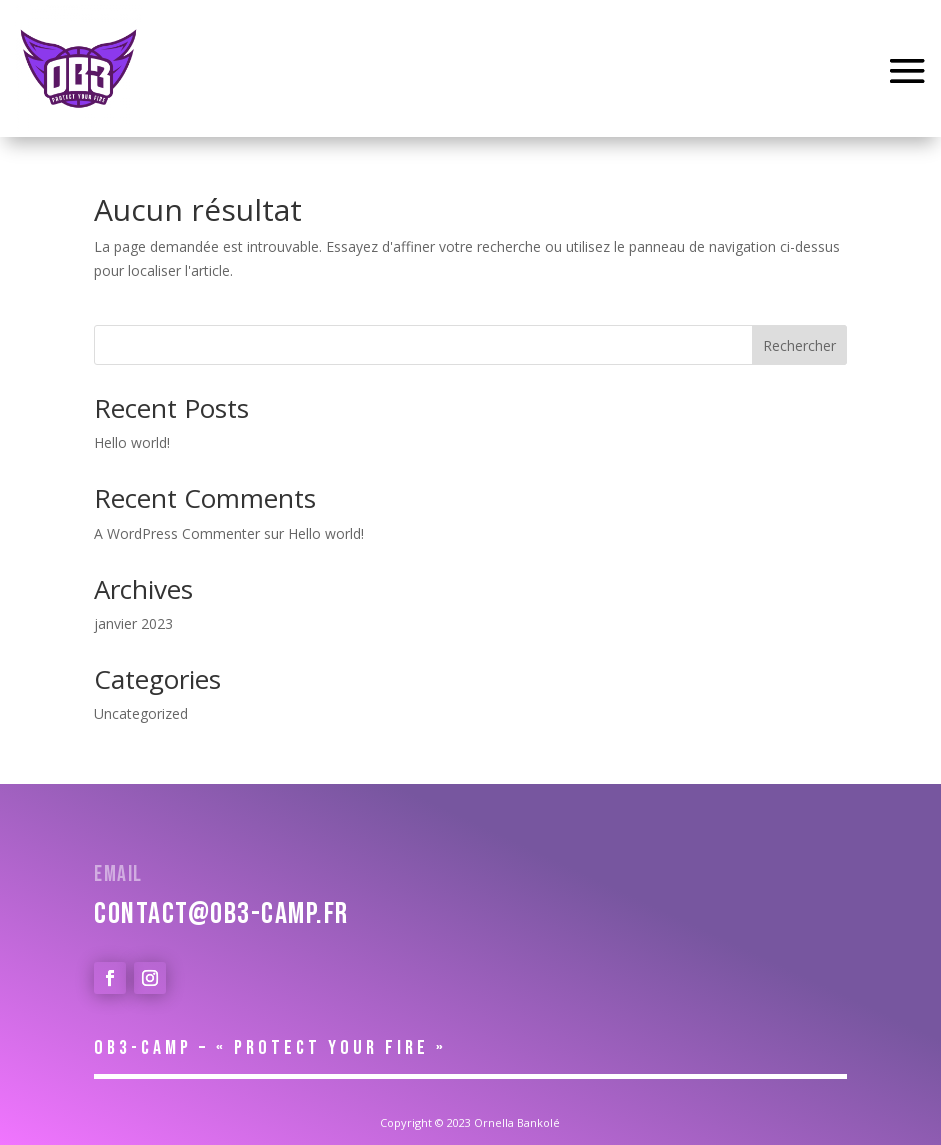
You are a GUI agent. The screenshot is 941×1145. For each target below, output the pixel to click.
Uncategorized (141, 713)
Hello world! (132, 442)
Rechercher (799, 345)
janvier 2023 (133, 623)
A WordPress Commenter (177, 533)
